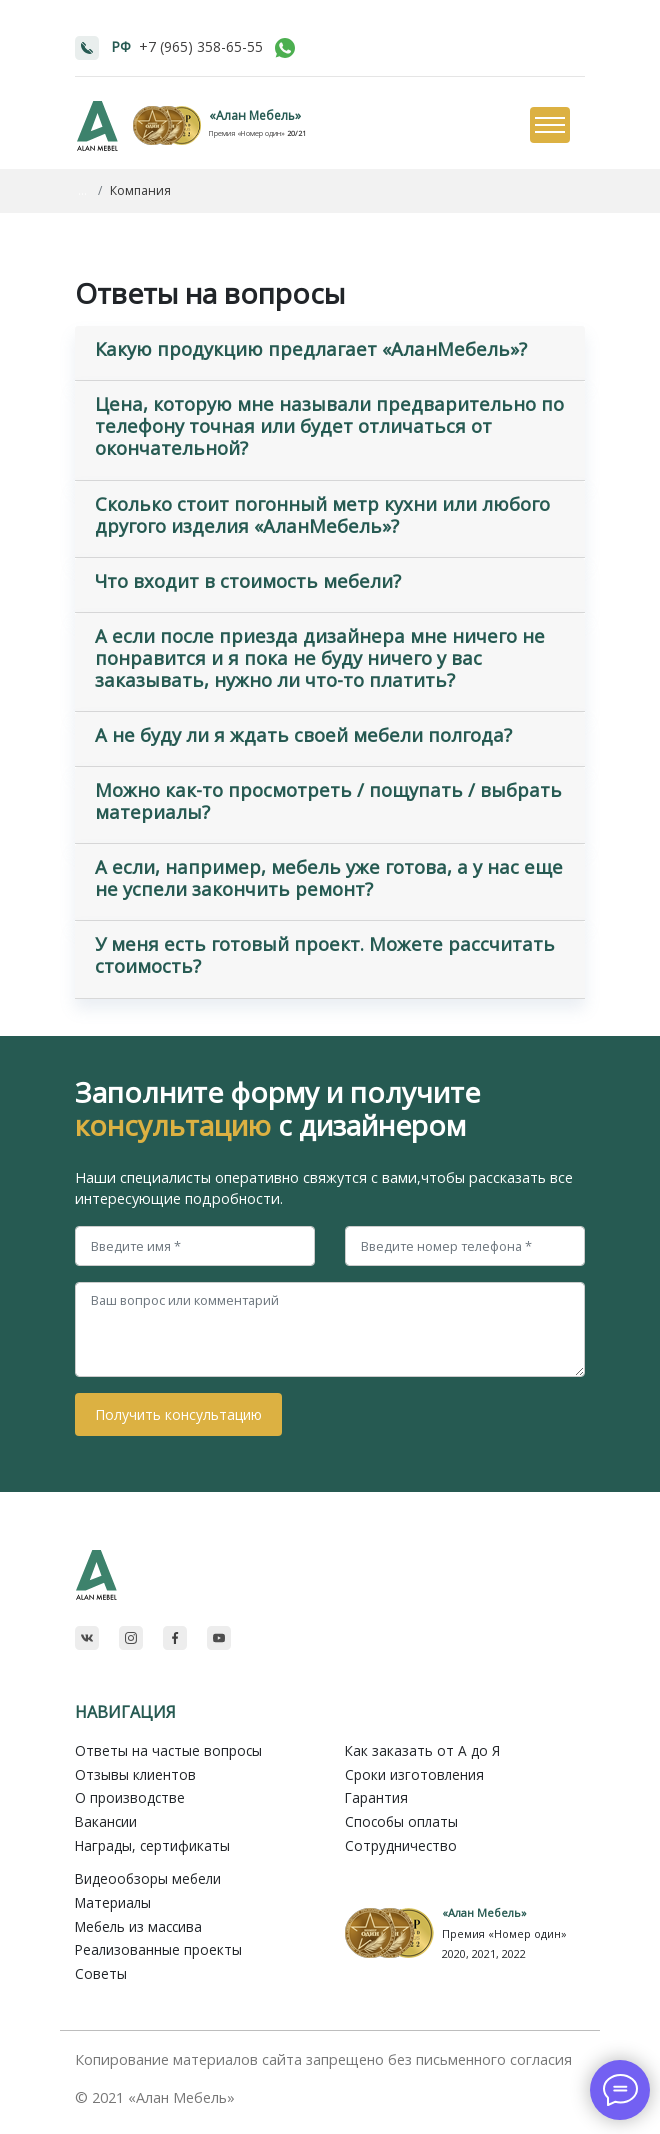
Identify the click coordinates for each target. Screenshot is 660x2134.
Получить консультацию (178, 1414)
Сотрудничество (401, 1845)
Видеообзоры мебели (148, 1878)
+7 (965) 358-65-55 (201, 46)
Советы (101, 1973)
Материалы (113, 1902)
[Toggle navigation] (549, 126)
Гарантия (376, 1797)
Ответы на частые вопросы (168, 1750)
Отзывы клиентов (135, 1774)
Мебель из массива (138, 1926)
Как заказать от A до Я (422, 1750)
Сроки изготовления (414, 1774)
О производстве (130, 1797)
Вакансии (106, 1821)
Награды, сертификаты (152, 1845)
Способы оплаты (401, 1821)
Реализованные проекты (158, 1949)
